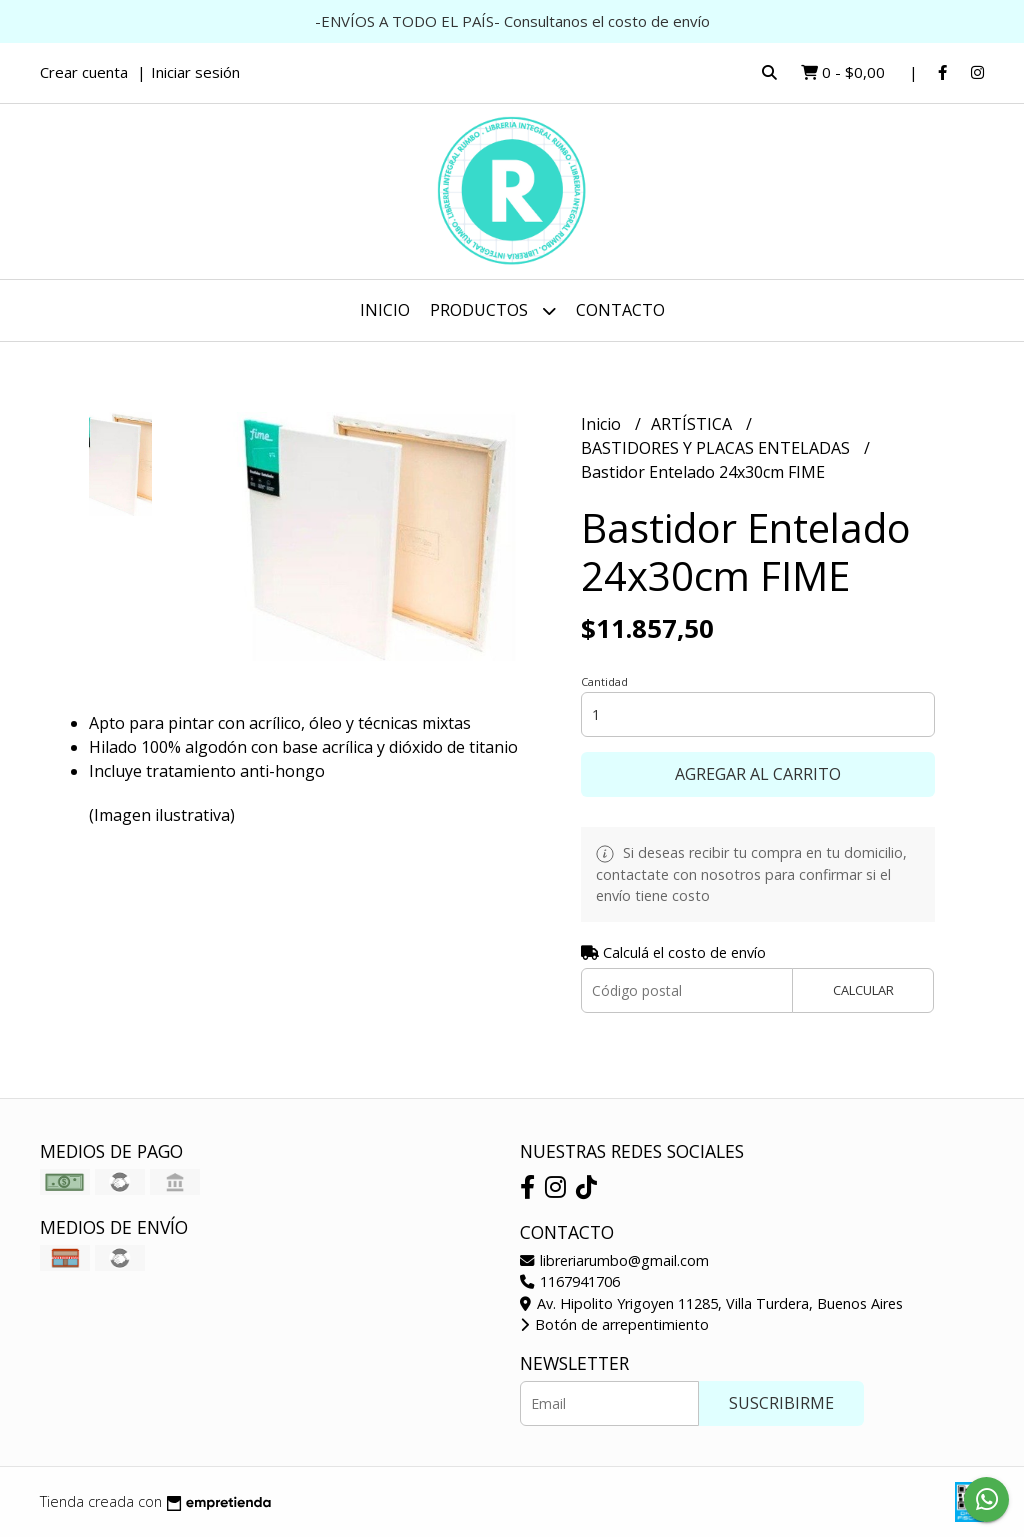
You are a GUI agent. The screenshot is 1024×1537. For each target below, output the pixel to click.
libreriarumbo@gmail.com (614, 1260)
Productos (493, 310)
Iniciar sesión (195, 72)
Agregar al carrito (758, 774)
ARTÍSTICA (693, 424)
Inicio (385, 310)
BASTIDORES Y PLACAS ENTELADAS (717, 448)
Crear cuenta (84, 72)
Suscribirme (781, 1403)
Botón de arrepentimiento (614, 1324)
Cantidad (604, 681)
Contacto (620, 310)
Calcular (863, 990)
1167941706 (570, 1281)
